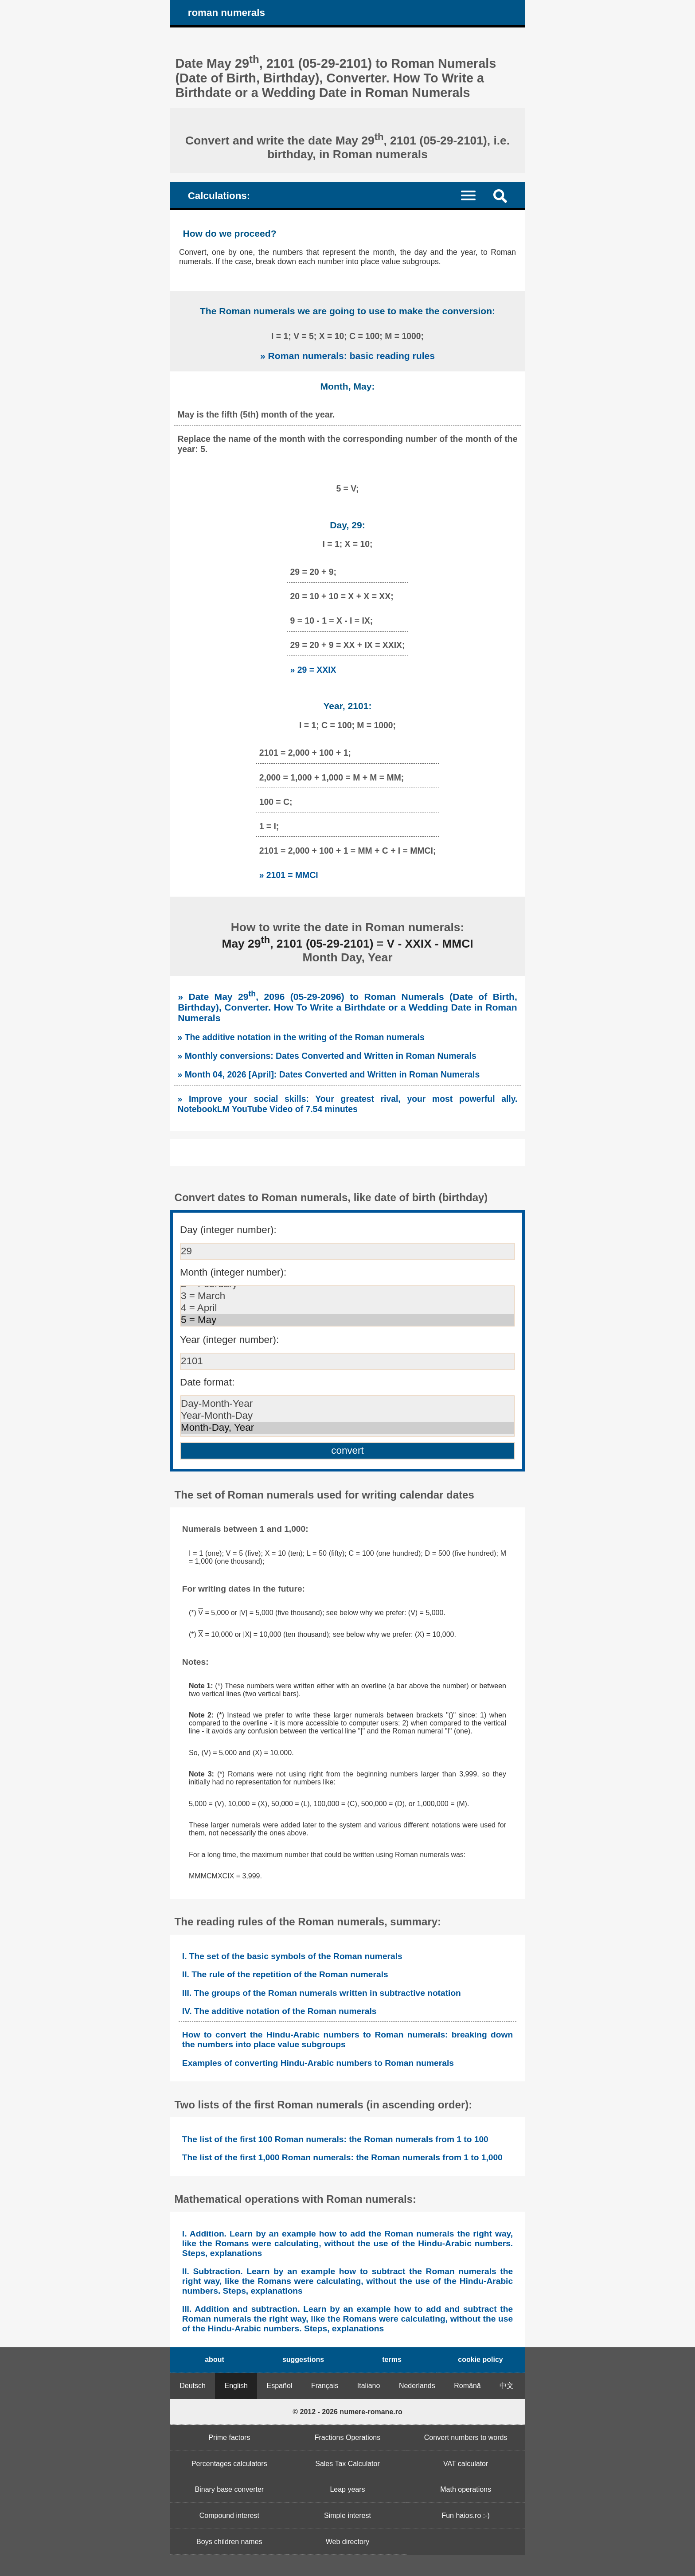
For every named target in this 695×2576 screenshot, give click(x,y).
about (214, 2359)
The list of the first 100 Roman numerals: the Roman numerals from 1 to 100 (335, 2139)
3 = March (347, 1296)
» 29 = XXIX (313, 670)
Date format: (207, 1382)
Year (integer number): (229, 1339)
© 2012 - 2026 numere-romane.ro (347, 2412)
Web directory (347, 2541)
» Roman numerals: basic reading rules (347, 356)
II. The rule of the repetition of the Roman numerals (285, 1974)
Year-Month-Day (347, 1416)
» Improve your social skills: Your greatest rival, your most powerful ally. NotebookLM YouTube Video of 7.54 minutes (348, 1104)
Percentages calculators (229, 2463)
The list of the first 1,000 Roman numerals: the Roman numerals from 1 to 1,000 (342, 2157)
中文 (507, 2385)
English (236, 2385)
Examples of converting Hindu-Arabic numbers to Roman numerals (318, 2063)
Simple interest (347, 2515)
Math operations (465, 2489)
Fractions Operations (348, 2437)
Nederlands (417, 2385)
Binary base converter (229, 2489)
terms (392, 2359)
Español (280, 2385)
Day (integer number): (228, 1229)
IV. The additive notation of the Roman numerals (279, 2011)
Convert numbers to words (466, 2437)
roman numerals (226, 12)
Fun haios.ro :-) (465, 2515)
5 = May (347, 1320)
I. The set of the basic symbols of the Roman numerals (292, 1956)
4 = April (347, 1308)
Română (467, 2385)
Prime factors (229, 2437)
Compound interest (229, 2515)
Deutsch (193, 2385)
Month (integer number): (233, 1272)
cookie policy (480, 2359)
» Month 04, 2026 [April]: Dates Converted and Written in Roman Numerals (329, 1074)
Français (324, 2385)
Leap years (347, 2489)
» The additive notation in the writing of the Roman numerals (301, 1037)
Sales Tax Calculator (347, 2463)
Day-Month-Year (347, 1404)
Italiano (368, 2385)
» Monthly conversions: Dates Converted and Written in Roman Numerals (327, 1056)
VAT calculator (465, 2463)
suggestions (303, 2359)
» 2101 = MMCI (288, 875)
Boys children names (229, 2541)
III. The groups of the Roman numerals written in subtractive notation (321, 1993)
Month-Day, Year (347, 1428)
